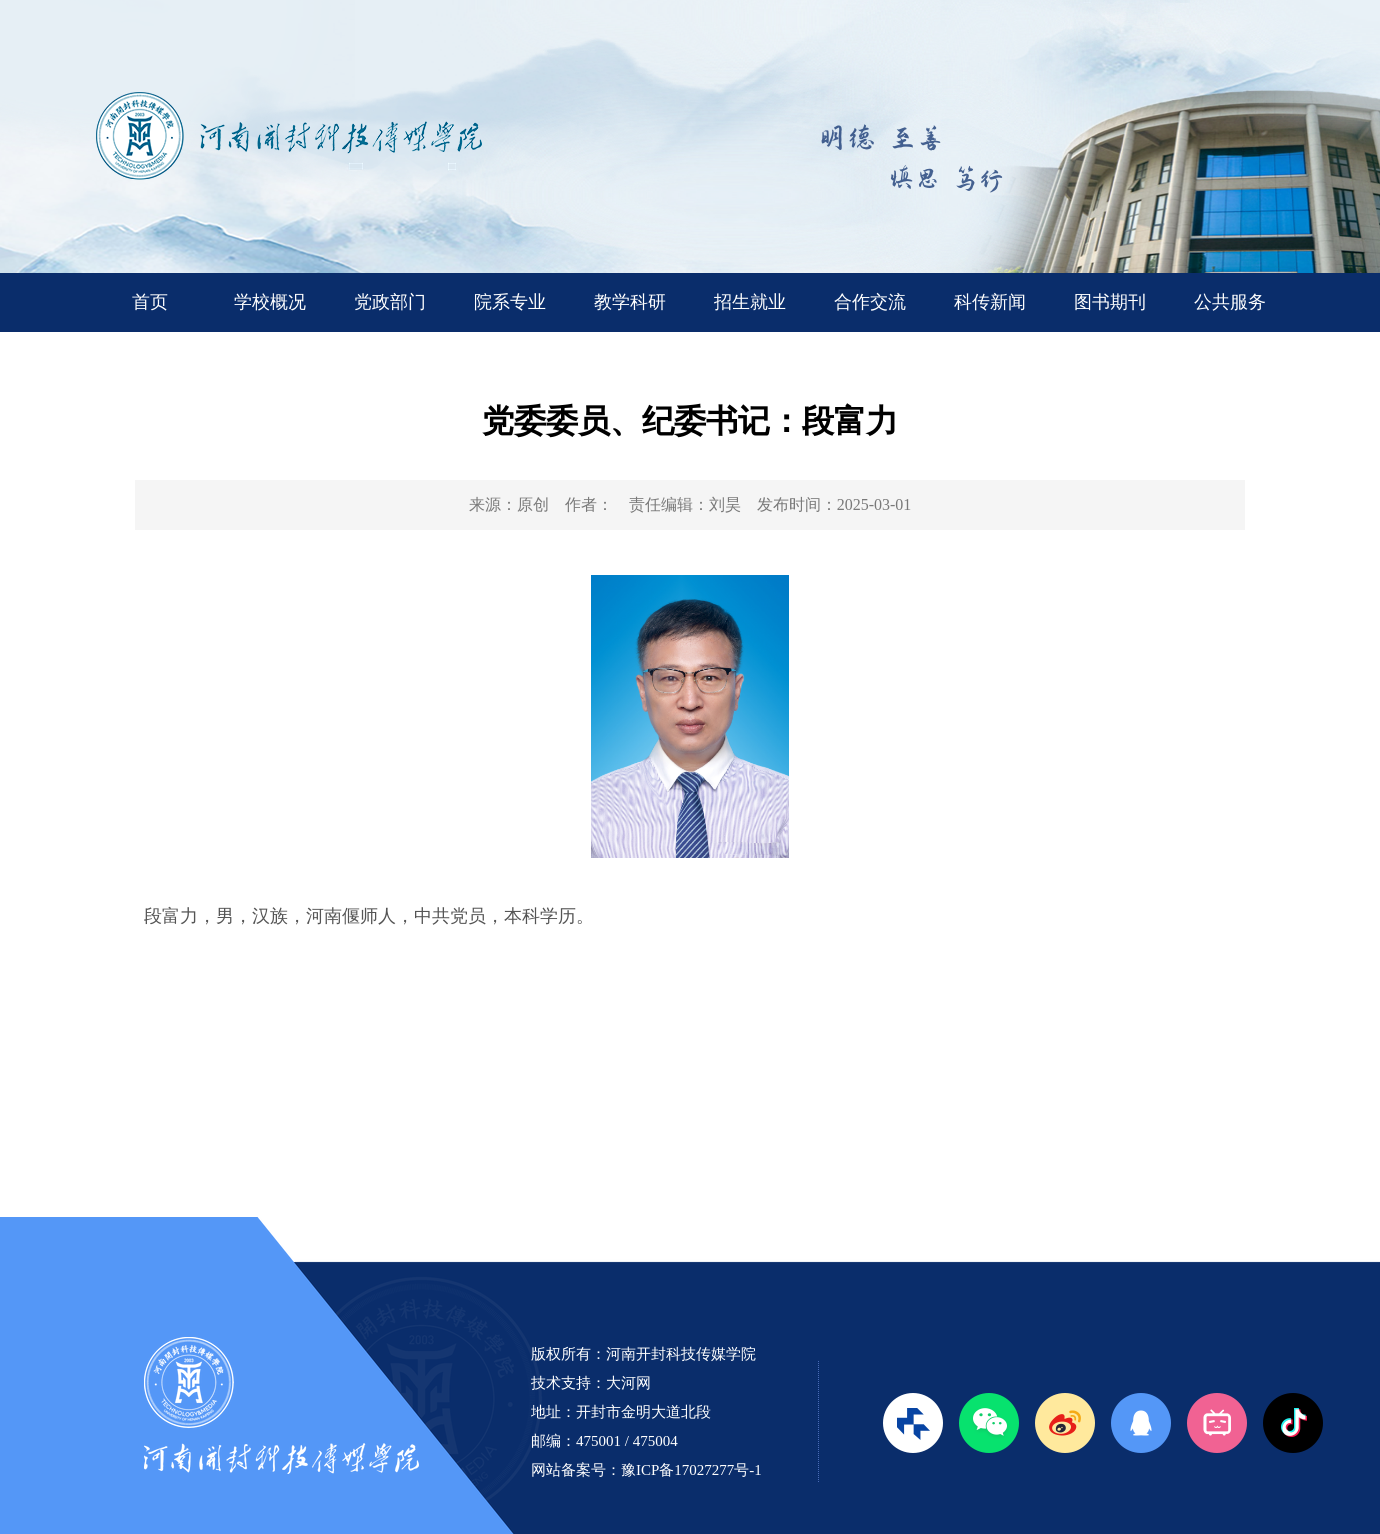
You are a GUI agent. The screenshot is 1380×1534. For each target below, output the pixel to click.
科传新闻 (990, 302)
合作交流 (870, 302)
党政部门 (390, 302)
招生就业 (750, 302)
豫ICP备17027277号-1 (691, 1470)
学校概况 (270, 302)
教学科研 (630, 302)
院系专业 (510, 302)
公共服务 (1230, 302)
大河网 (628, 1383)
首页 (150, 302)
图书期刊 (1110, 302)
